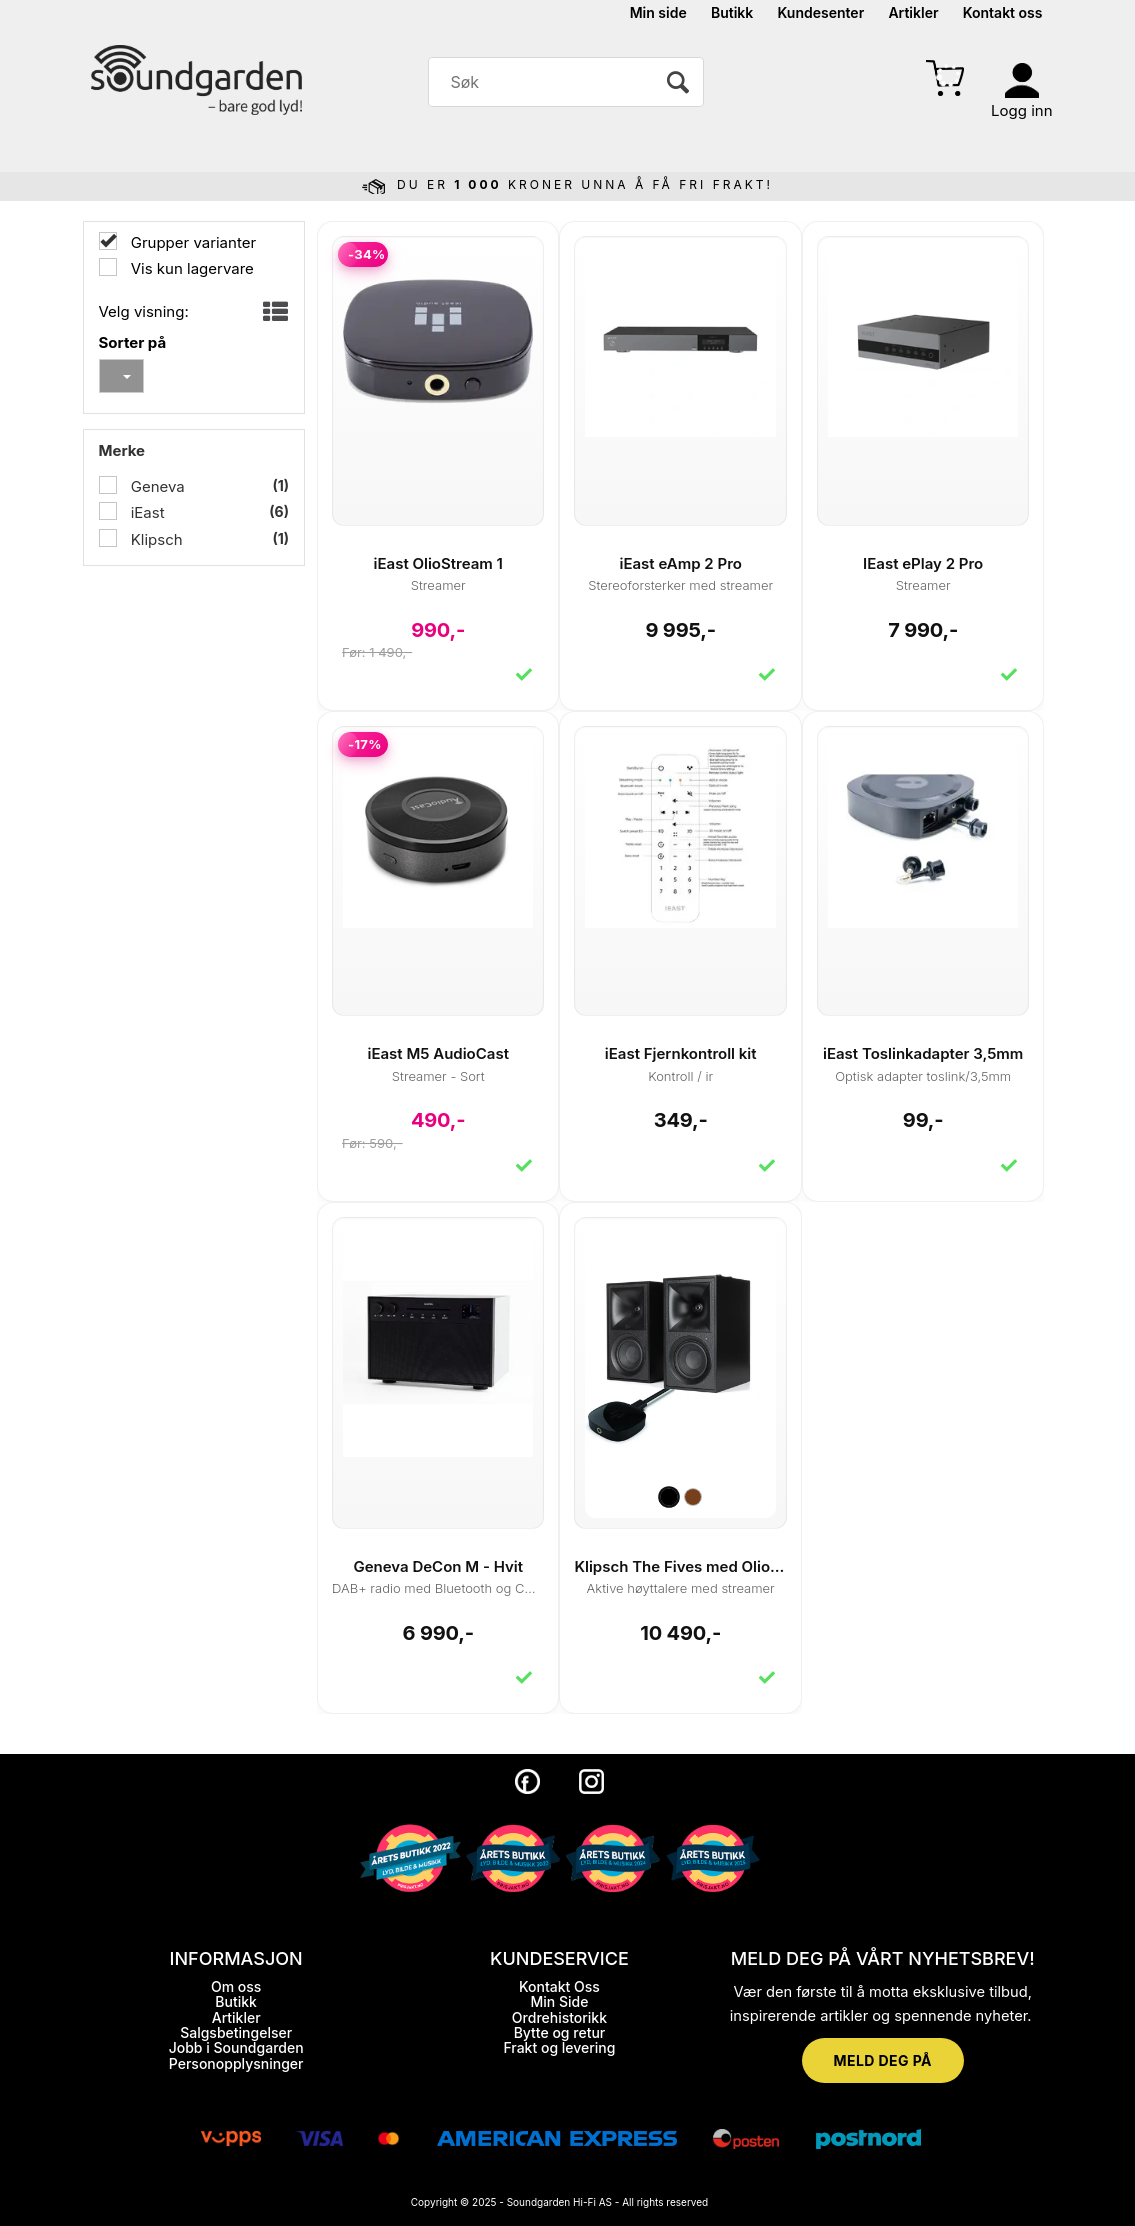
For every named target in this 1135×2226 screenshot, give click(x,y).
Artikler (913, 12)
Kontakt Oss (559, 1986)
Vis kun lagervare (190, 268)
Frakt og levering (559, 2047)
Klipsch (155, 539)
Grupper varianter (192, 242)
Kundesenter (821, 12)
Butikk (732, 12)
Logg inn (1021, 110)
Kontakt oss (1003, 12)
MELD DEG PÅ (883, 2060)
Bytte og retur (560, 2032)
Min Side (559, 2001)
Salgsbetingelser (236, 2032)
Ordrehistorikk (559, 2017)
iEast (146, 512)
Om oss (236, 1986)
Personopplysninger (236, 2063)
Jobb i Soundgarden (236, 2047)
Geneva (156, 486)
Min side (658, 12)
